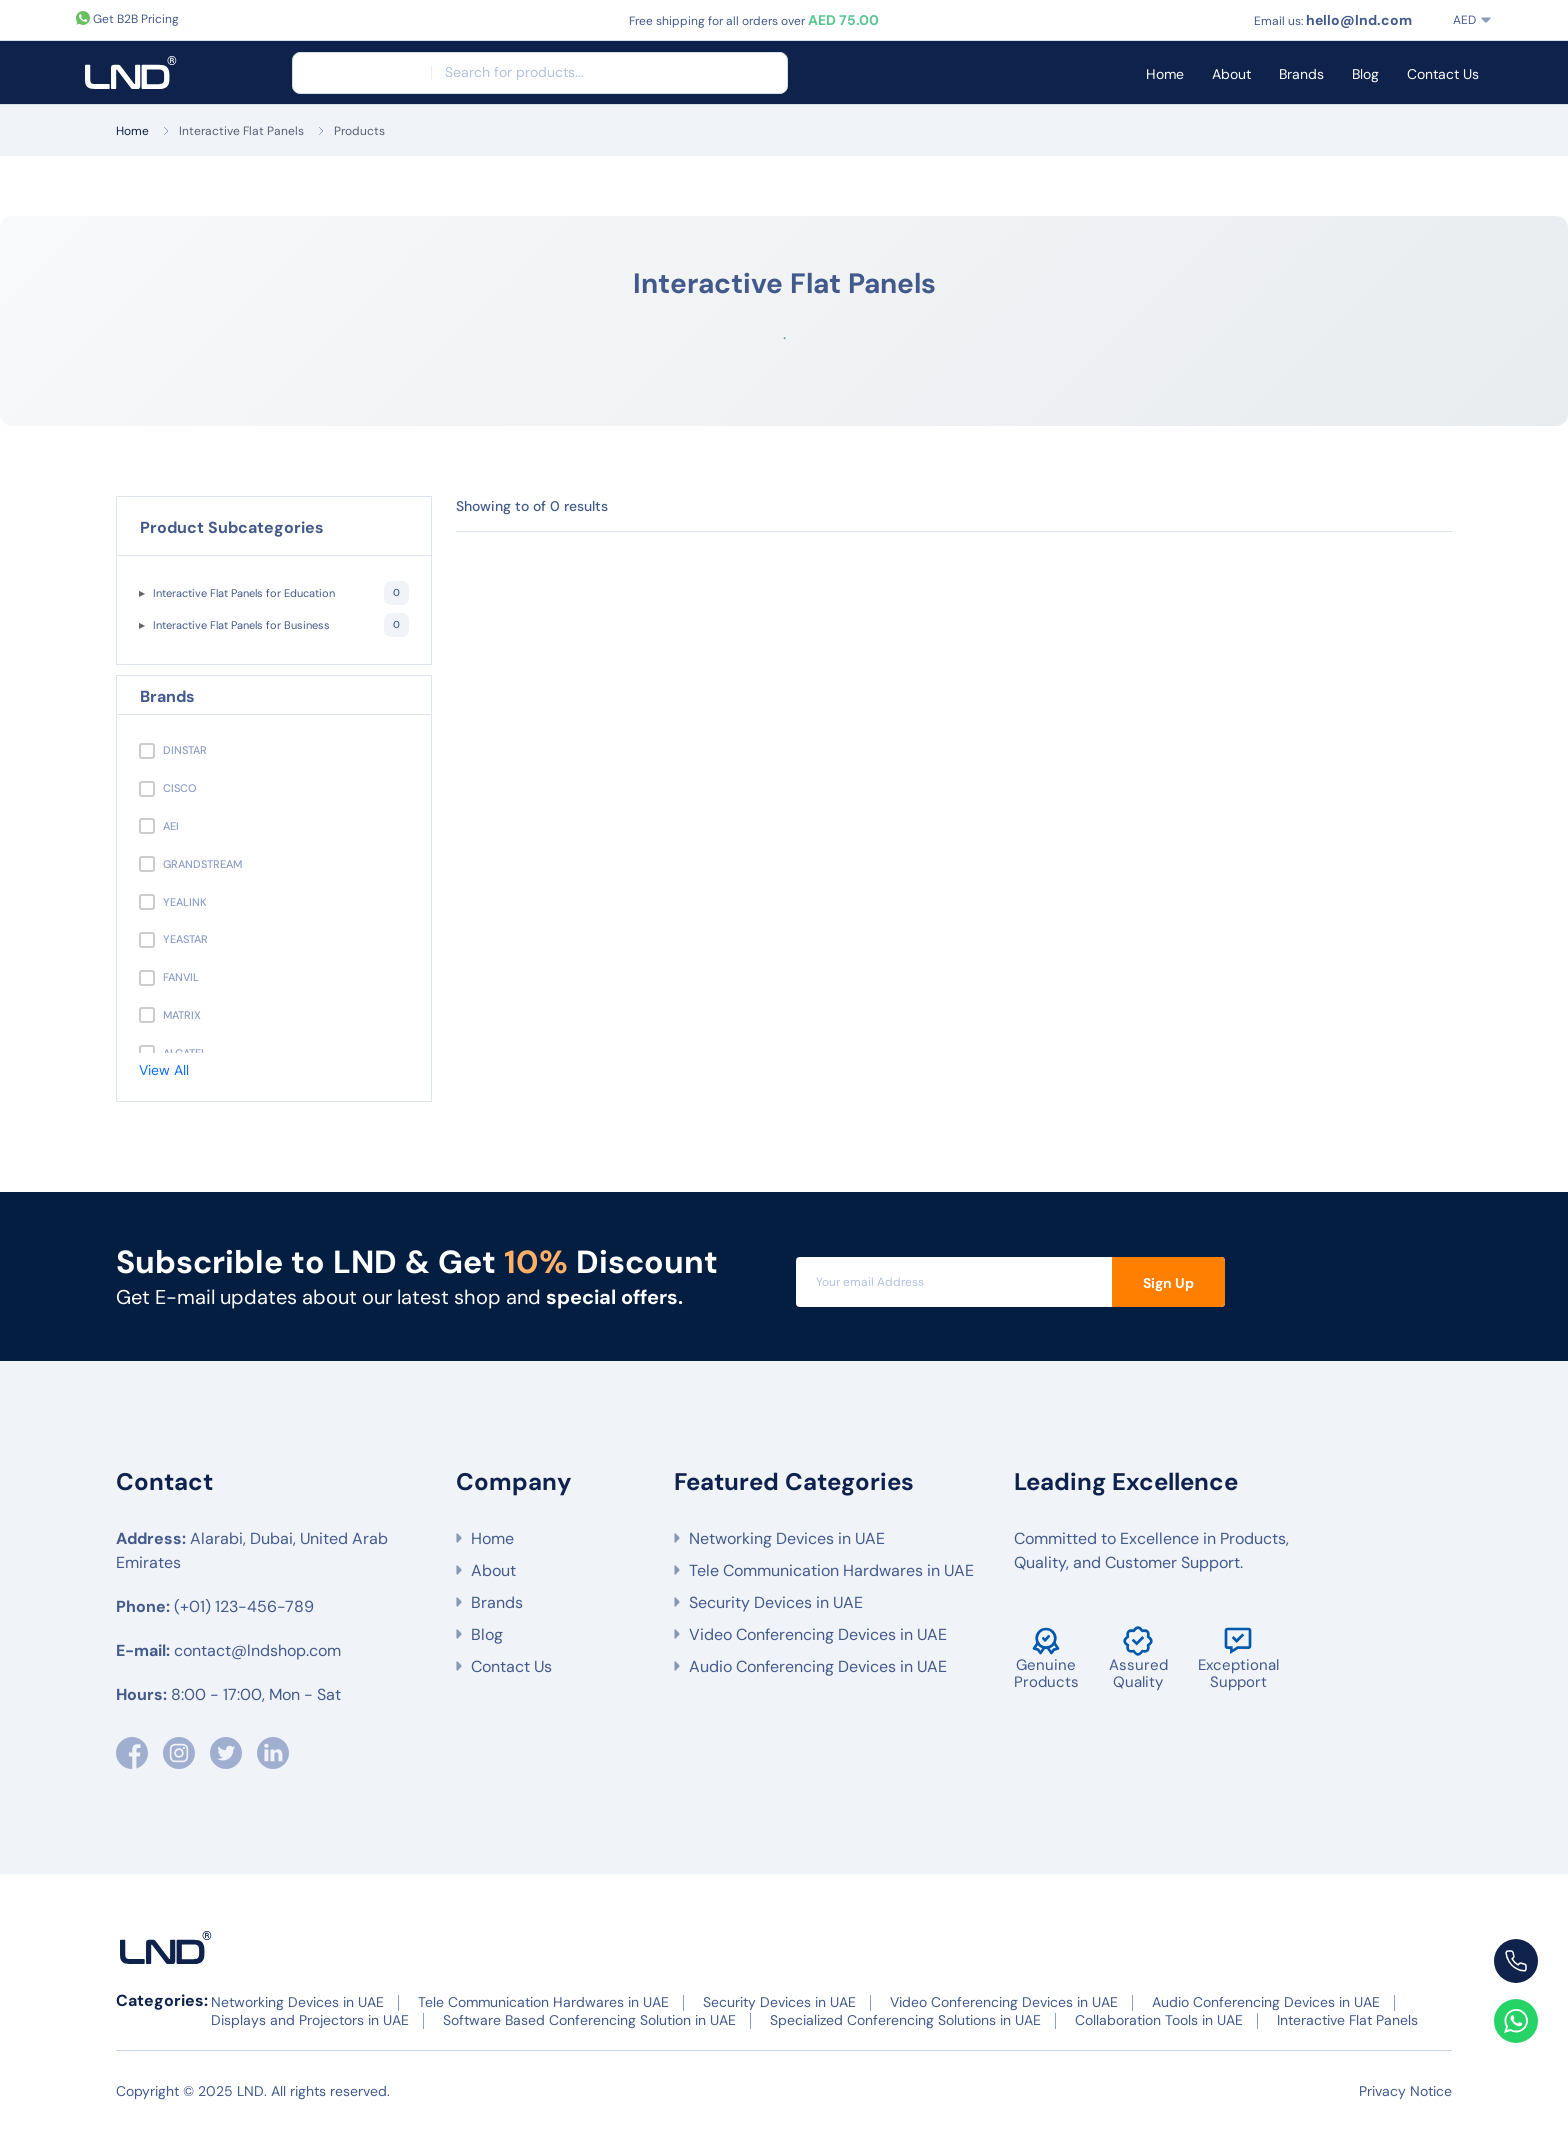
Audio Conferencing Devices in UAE (818, 1666)
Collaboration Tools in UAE (1159, 2020)
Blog (1365, 74)
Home (1165, 74)
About (1231, 74)
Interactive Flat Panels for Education (281, 593)
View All (164, 1070)
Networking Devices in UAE (787, 1538)
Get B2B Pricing (127, 19)
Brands (1301, 74)
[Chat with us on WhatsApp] (1516, 2021)
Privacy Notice (1405, 2091)
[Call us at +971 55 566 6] (1516, 1961)
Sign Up (1168, 1283)
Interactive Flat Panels (241, 131)
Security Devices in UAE (776, 1602)
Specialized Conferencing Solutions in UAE (905, 2020)
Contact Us (1443, 74)
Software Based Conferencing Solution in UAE (589, 2020)
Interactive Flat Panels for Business (281, 625)
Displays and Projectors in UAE (310, 2020)
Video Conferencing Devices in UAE (818, 1634)
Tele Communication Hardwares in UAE (831, 1570)
